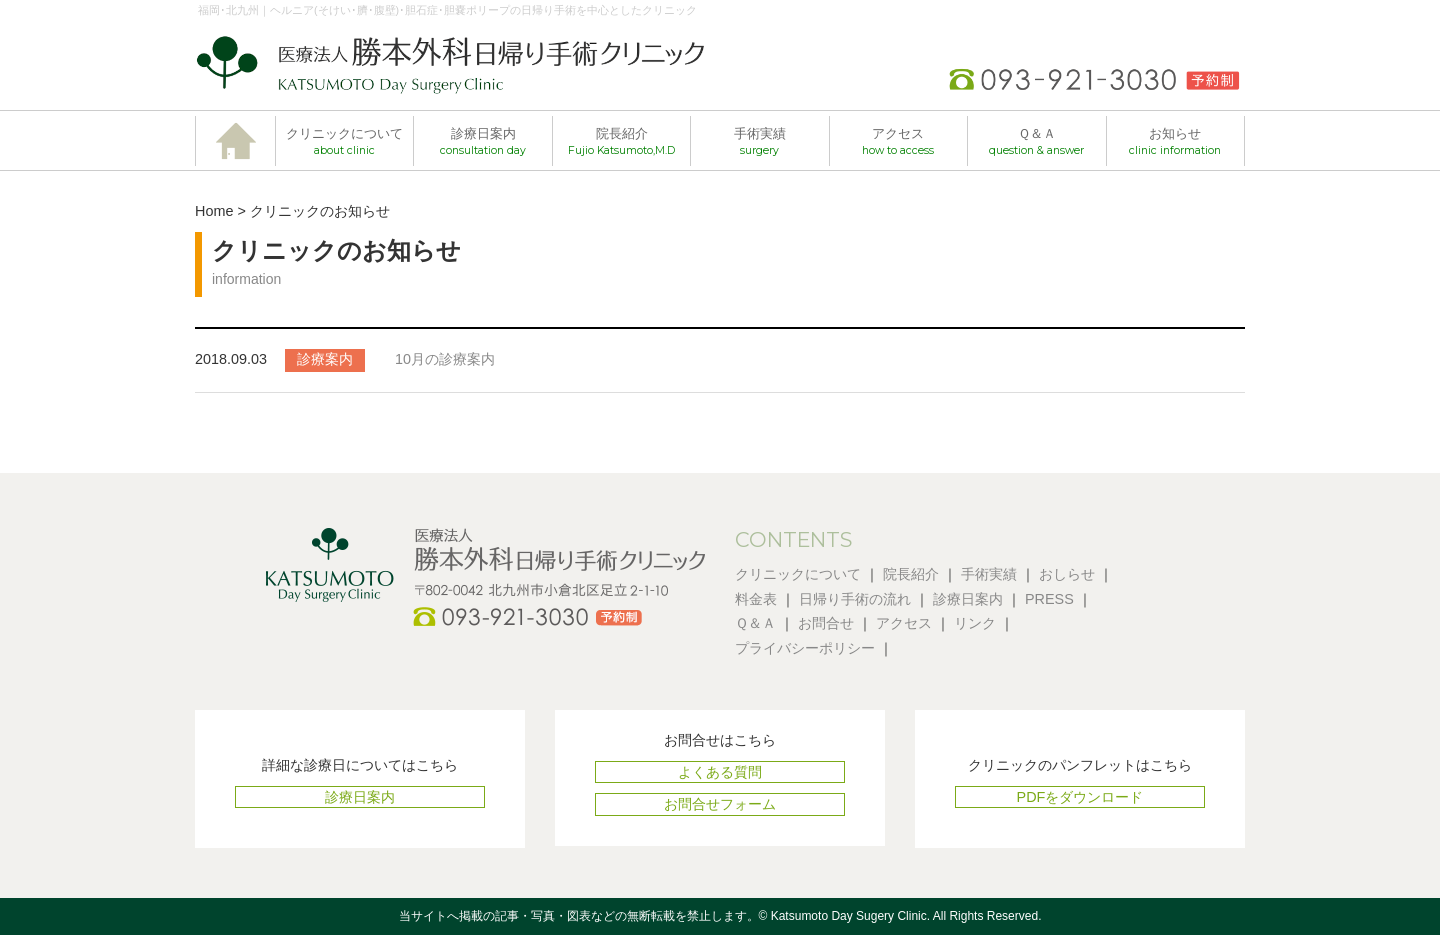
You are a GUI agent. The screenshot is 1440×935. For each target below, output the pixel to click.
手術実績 (760, 141)
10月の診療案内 (445, 359)
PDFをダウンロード (1080, 797)
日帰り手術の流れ (855, 599)
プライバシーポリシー (805, 648)
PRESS (1049, 599)
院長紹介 (621, 141)
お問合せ (826, 623)
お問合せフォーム (720, 804)
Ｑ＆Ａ (1036, 141)
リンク (975, 623)
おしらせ (1067, 574)
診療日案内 (483, 141)
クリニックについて (344, 141)
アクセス (898, 141)
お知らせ (1175, 141)
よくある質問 (720, 772)
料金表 (756, 599)
